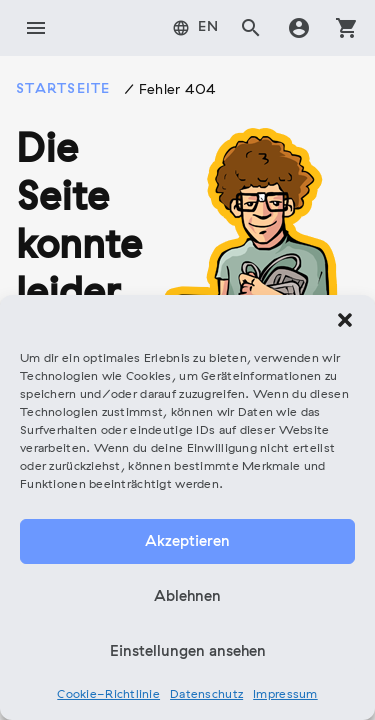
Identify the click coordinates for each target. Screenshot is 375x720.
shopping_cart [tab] (347, 28)
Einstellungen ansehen (188, 652)
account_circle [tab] (299, 28)
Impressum (285, 695)
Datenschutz (206, 695)
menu (36, 28)
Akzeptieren (187, 542)
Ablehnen (187, 597)
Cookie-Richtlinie (108, 695)
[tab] (196, 28)
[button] (345, 320)
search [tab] (251, 28)
